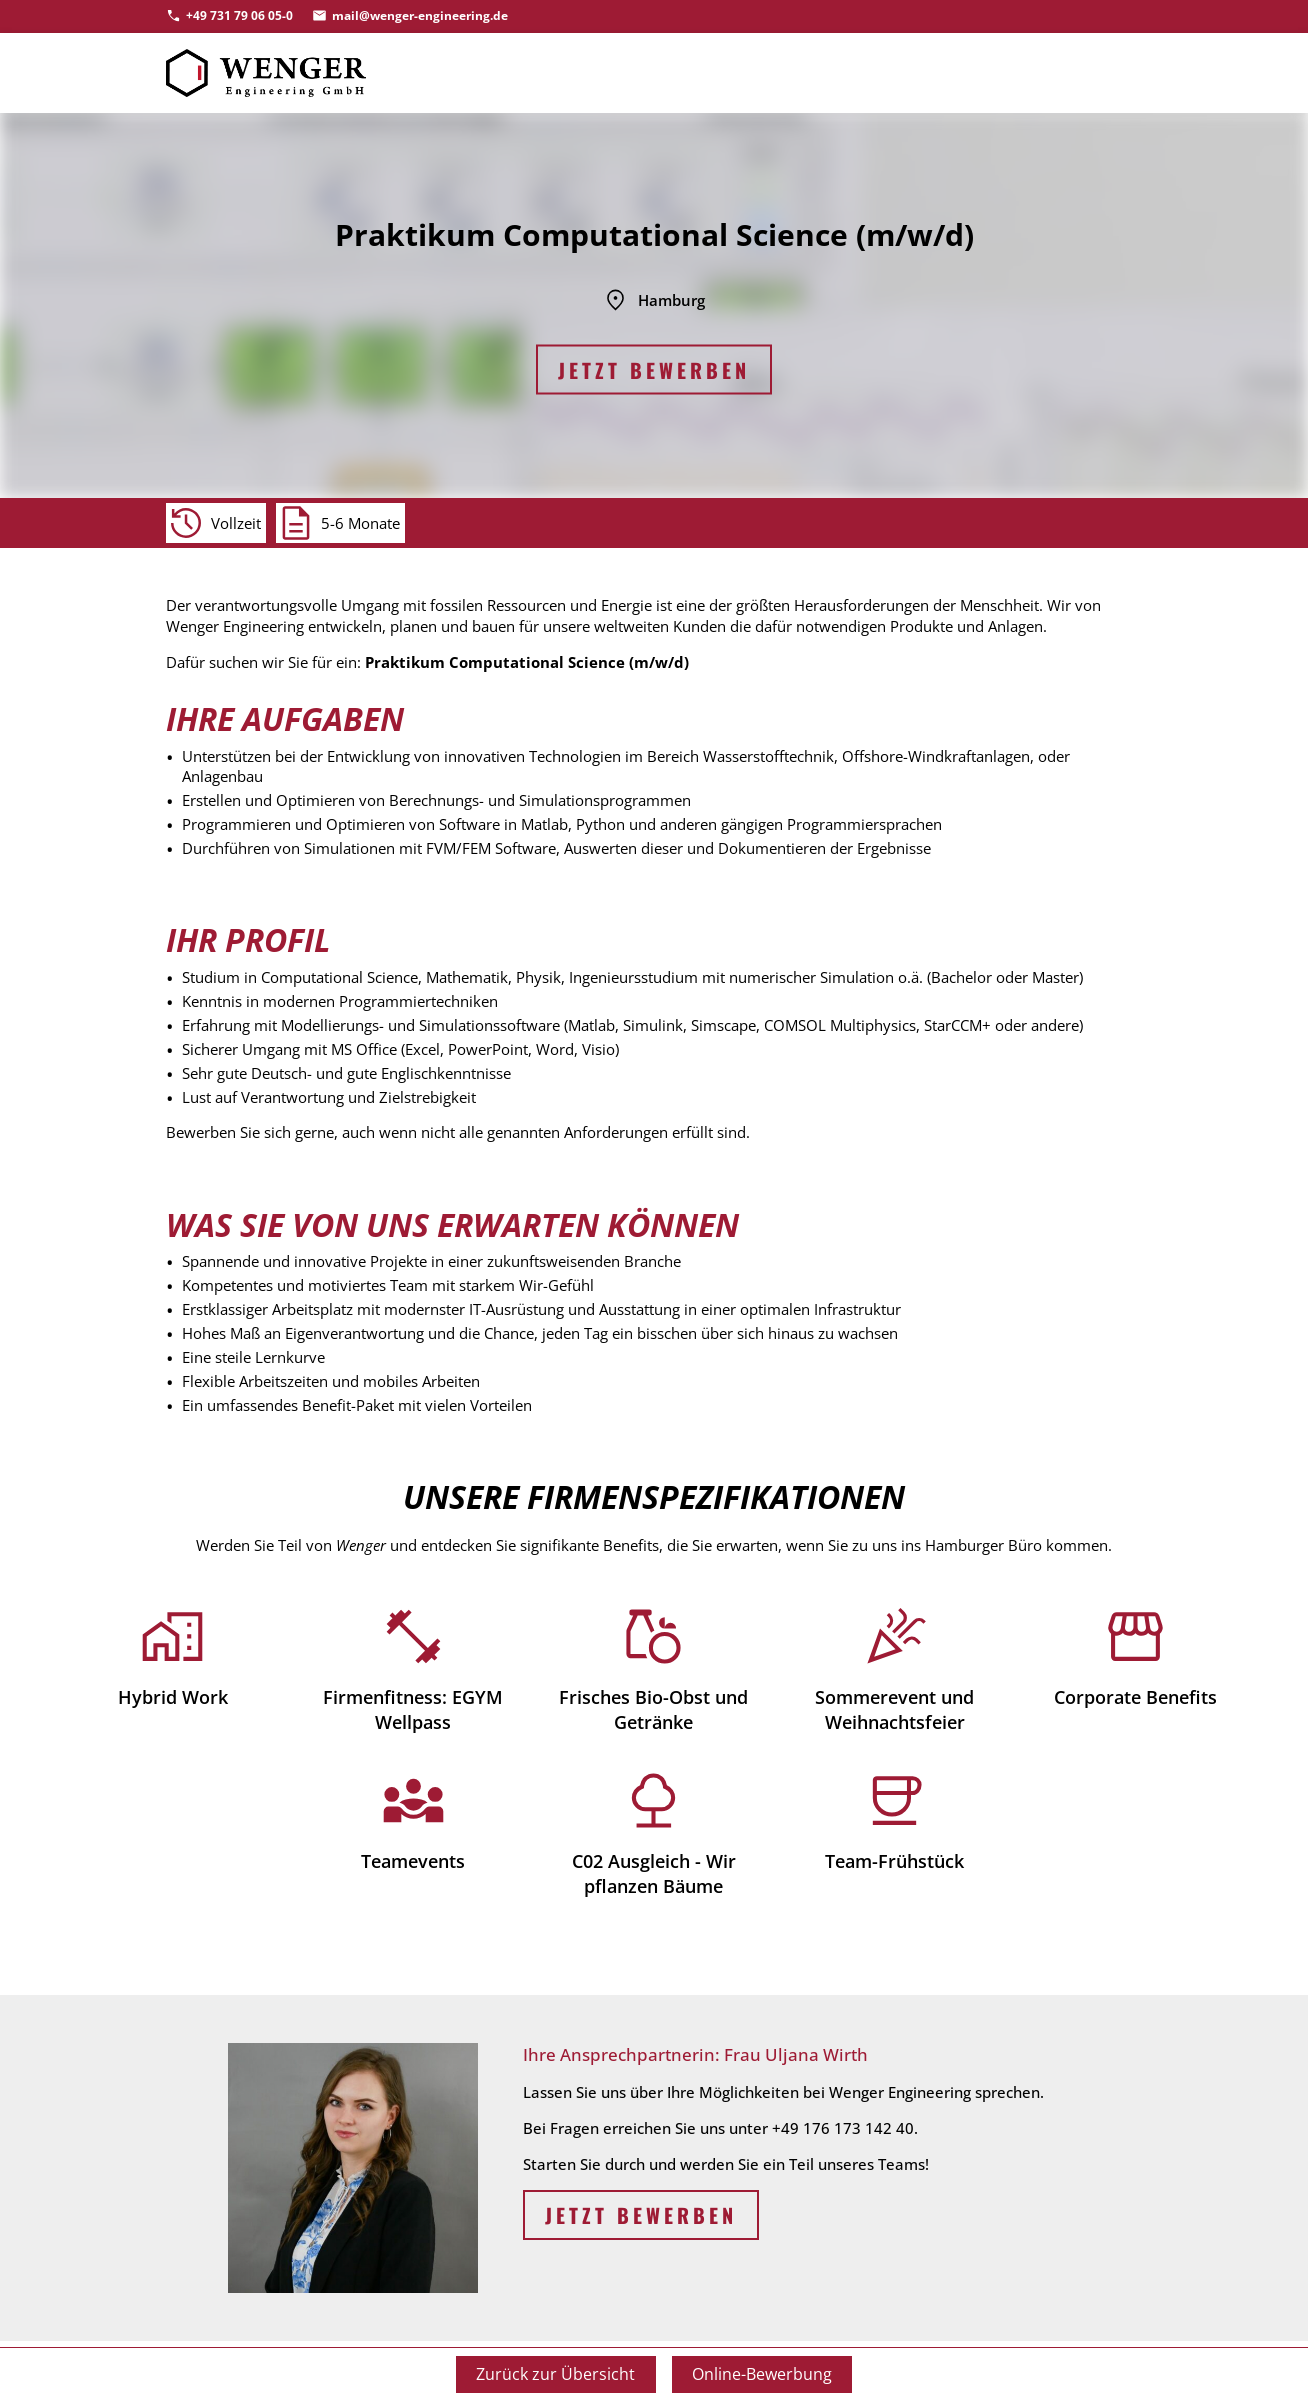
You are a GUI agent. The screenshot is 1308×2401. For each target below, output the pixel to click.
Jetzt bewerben (654, 370)
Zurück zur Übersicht (555, 2374)
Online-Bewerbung (762, 2374)
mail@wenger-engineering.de (420, 16)
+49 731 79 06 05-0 (239, 16)
